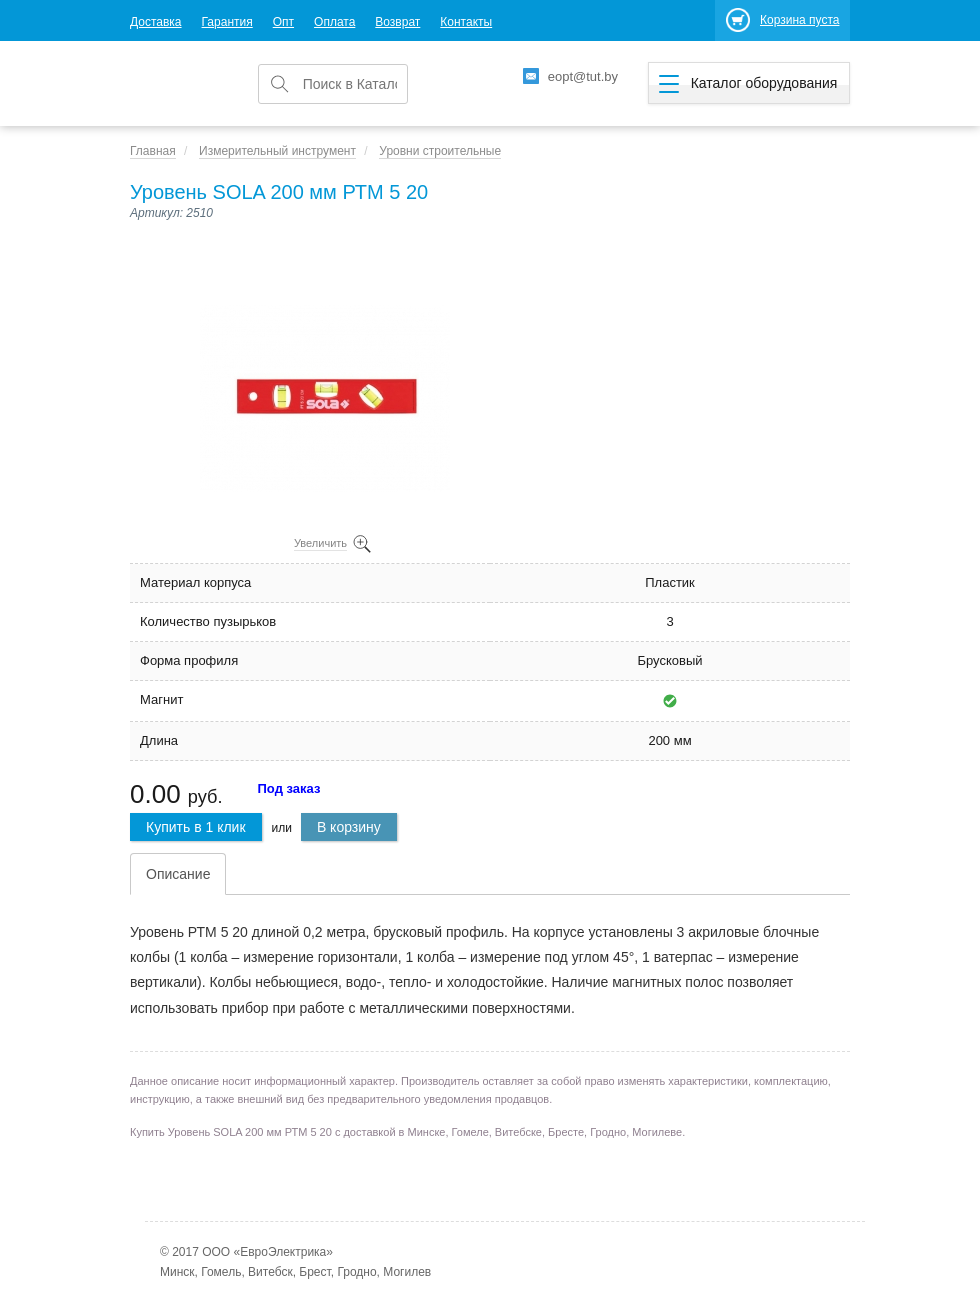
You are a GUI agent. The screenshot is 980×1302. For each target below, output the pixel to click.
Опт (283, 22)
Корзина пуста (799, 20)
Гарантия (227, 22)
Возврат (397, 22)
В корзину (349, 827)
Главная (153, 151)
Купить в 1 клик (196, 827)
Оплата (334, 22)
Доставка (156, 22)
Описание (178, 874)
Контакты (466, 22)
